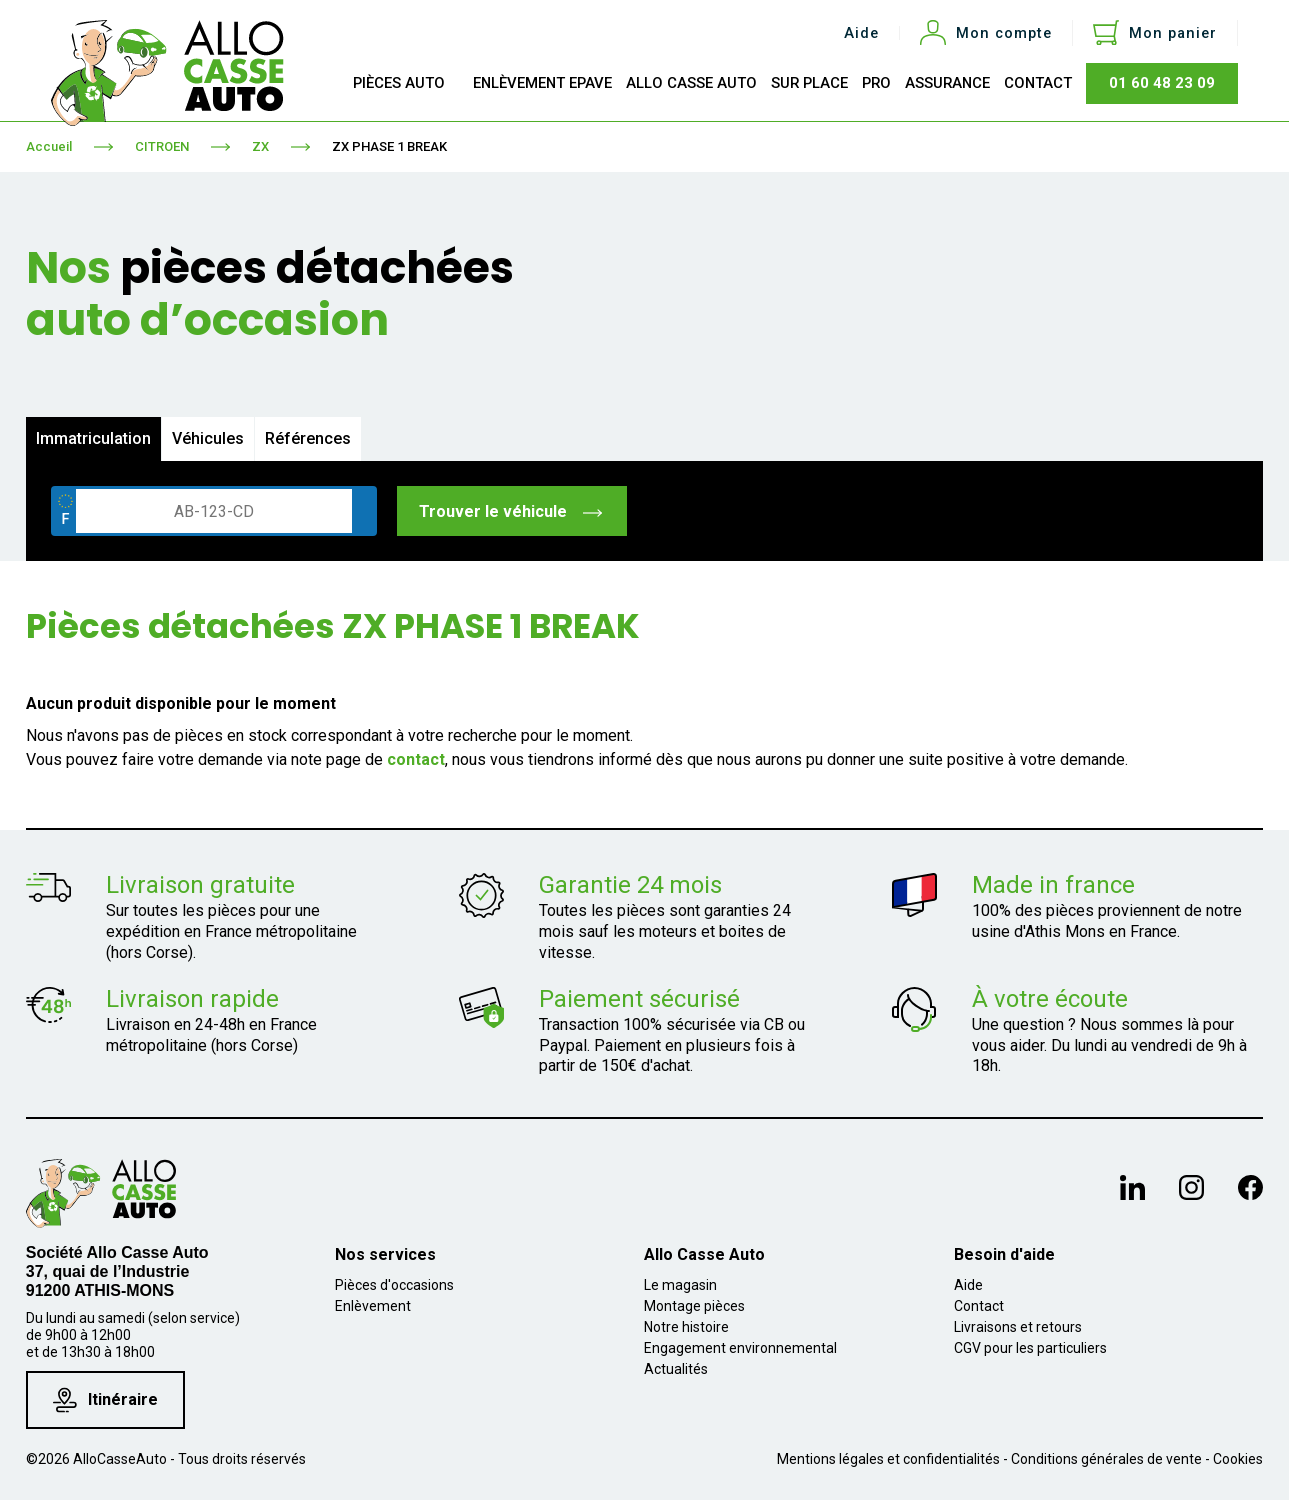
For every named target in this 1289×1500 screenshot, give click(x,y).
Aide (861, 33)
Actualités (676, 1369)
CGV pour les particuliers (1030, 1348)
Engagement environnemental (740, 1348)
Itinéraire (105, 1399)
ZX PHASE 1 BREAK (389, 146)
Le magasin (680, 1285)
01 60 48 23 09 (1162, 83)
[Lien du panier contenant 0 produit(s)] (1155, 33)
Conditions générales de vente (1106, 1459)
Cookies (1238, 1459)
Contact (979, 1306)
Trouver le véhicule (511, 511)
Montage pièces (694, 1306)
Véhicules (208, 438)
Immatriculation (93, 438)
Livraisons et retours (1018, 1327)
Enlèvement (373, 1306)
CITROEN (162, 146)
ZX (260, 146)
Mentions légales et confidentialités (888, 1459)
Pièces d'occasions (394, 1285)
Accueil (49, 146)
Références (308, 438)
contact (416, 759)
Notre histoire (686, 1327)
